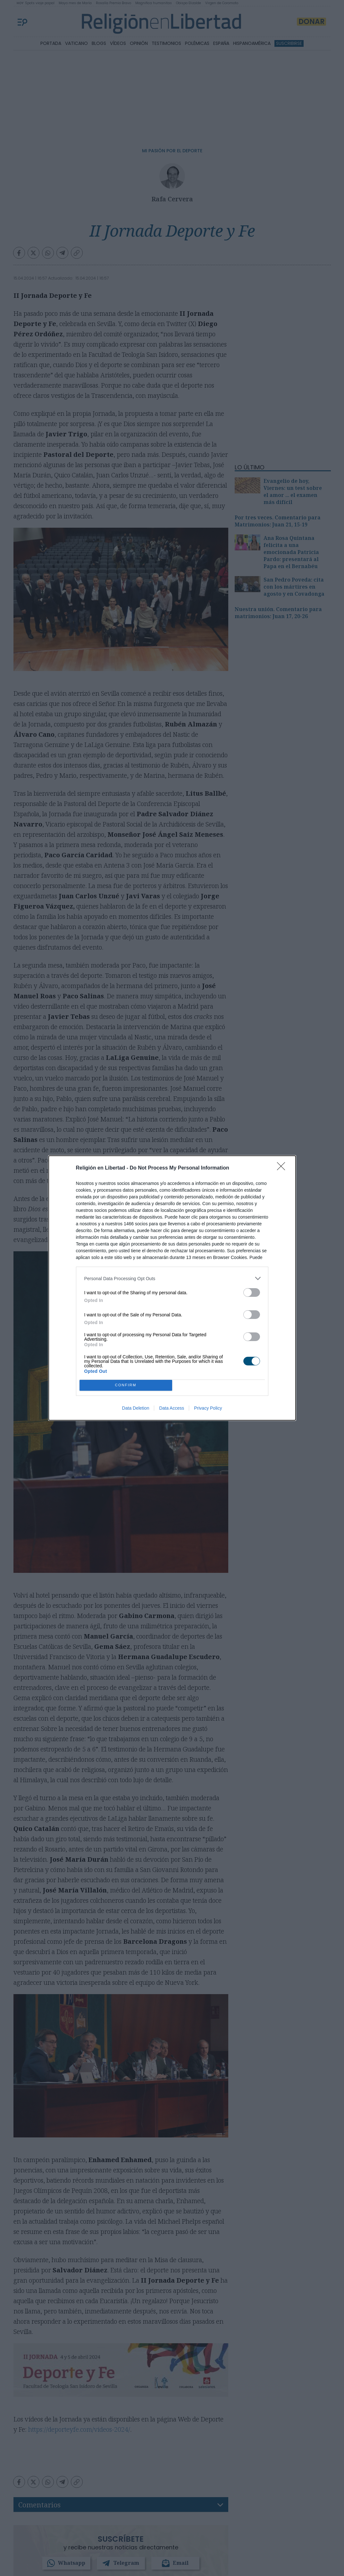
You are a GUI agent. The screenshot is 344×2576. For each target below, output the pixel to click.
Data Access (171, 1408)
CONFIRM (126, 1385)
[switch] (251, 1292)
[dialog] (172, 1288)
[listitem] (172, 1278)
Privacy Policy (208, 1408)
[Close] (283, 1168)
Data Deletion (135, 1408)
